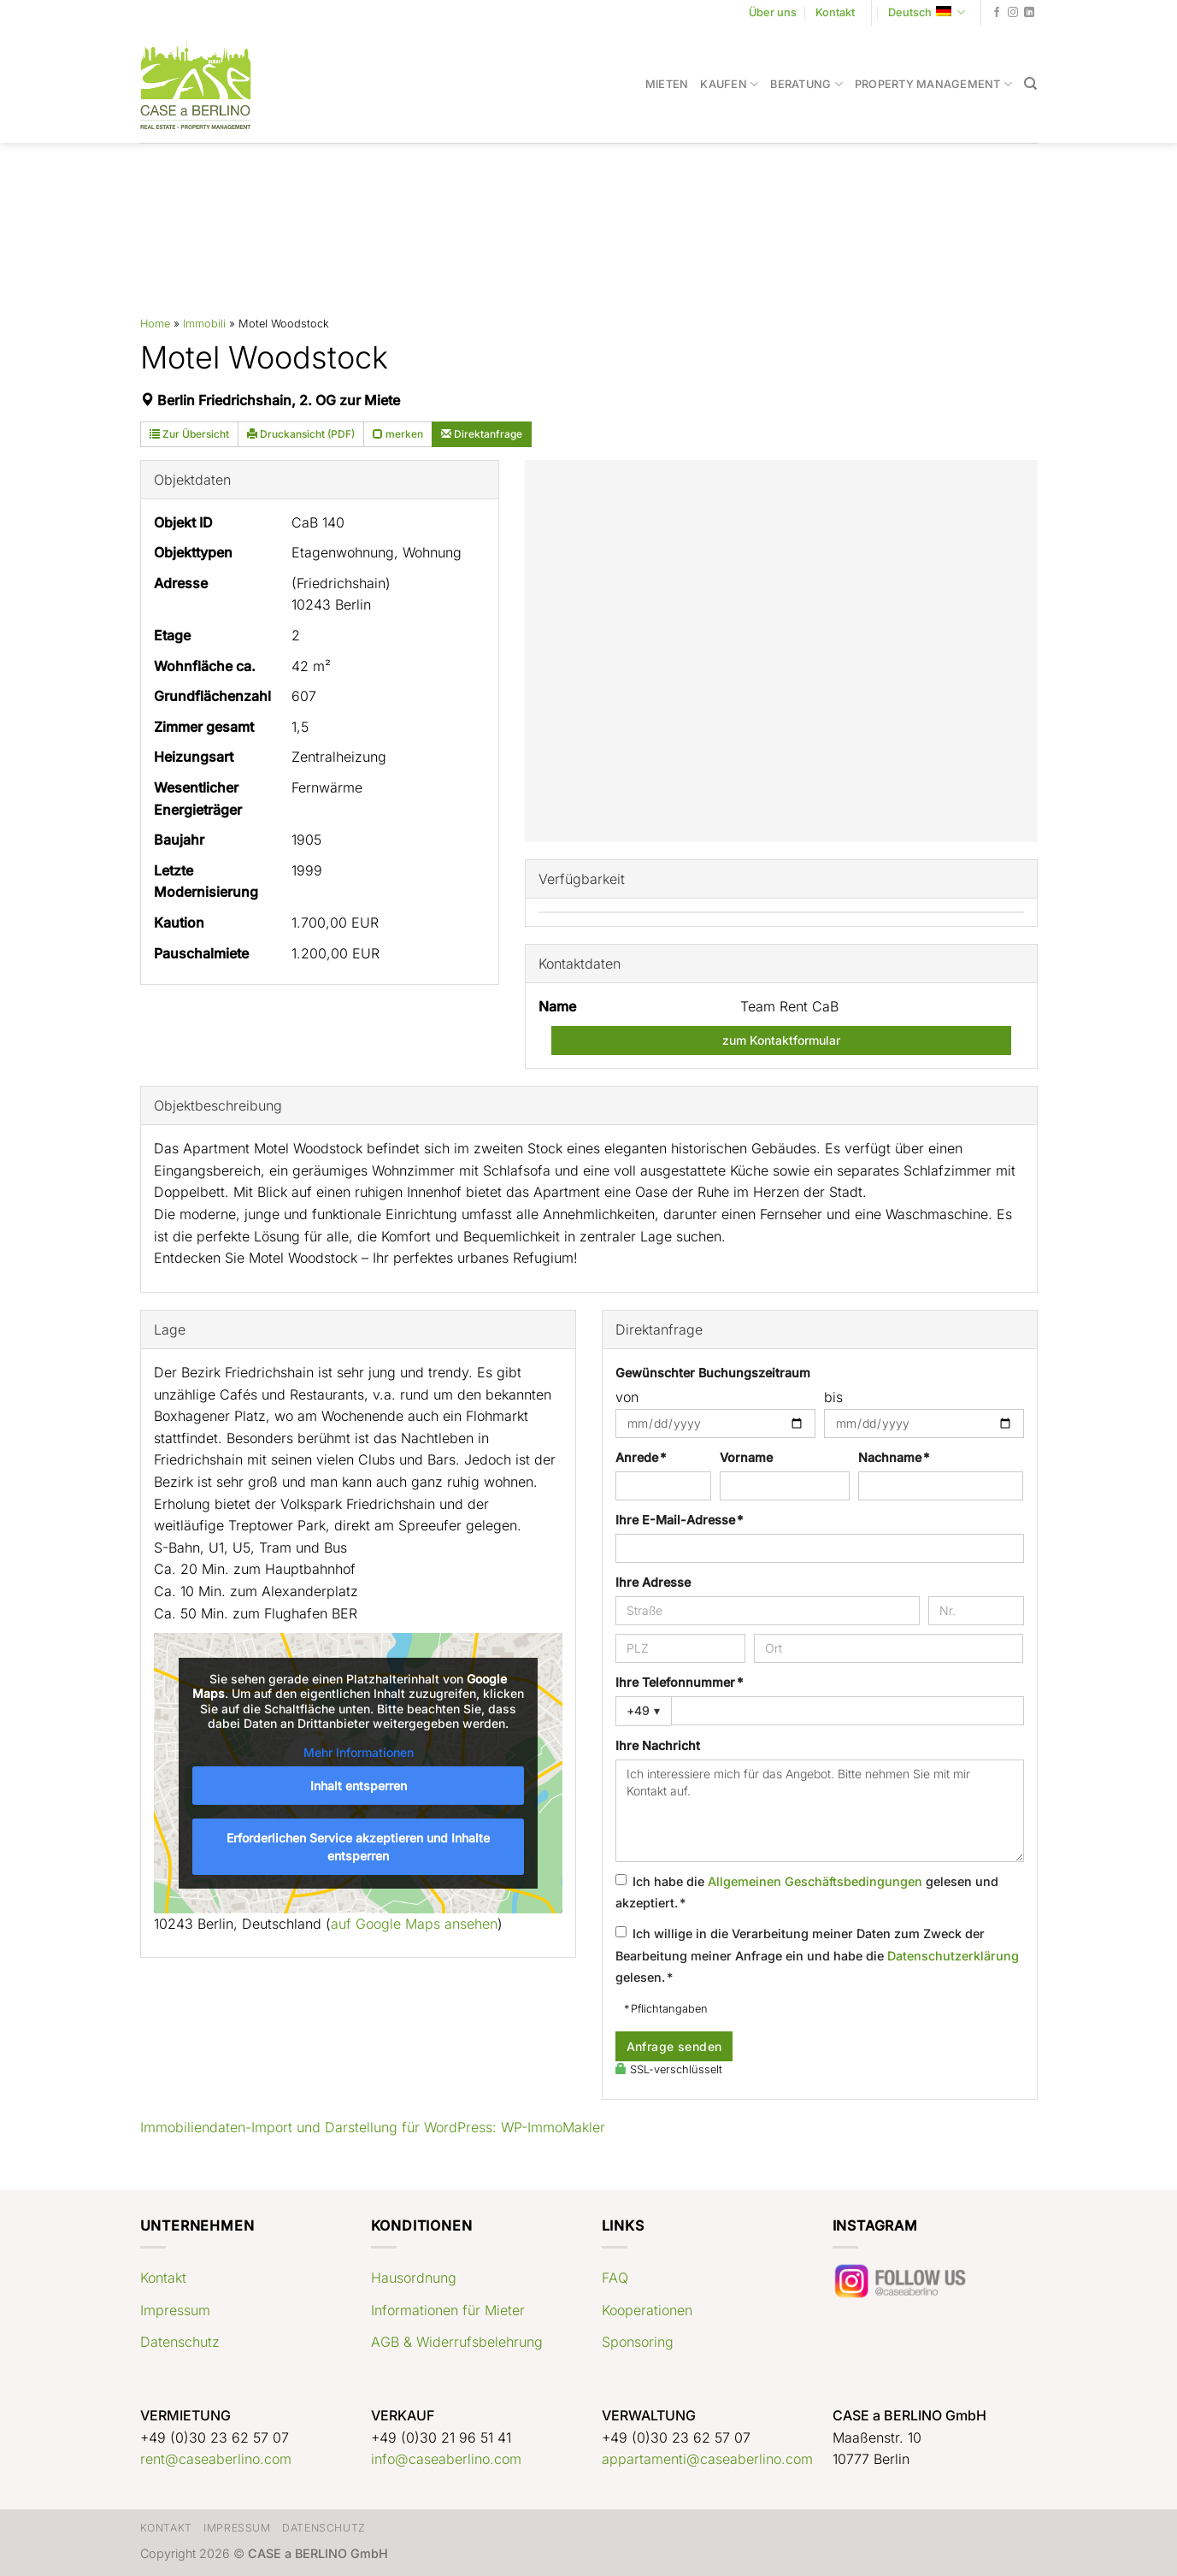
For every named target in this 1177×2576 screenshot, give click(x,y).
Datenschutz (180, 2341)
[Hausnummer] (976, 1610)
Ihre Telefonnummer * (679, 1682)
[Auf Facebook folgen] (997, 13)
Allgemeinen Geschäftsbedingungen (815, 1881)
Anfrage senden (674, 2046)
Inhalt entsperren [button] (357, 1785)
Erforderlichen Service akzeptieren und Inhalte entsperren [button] (358, 1846)
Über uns (773, 12)
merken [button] (398, 433)
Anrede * (640, 1457)
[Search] (1030, 84)
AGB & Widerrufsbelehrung (457, 2341)
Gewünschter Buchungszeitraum (712, 1372)
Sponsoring (638, 2341)
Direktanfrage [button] (481, 433)
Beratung (806, 84)
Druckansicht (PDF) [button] (301, 433)
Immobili (204, 323)
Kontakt (835, 12)
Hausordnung (413, 2277)
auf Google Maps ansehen (414, 1923)
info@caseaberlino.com (446, 2458)
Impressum (175, 2310)
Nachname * (893, 1457)
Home (155, 323)
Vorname (746, 1457)
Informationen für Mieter (448, 2310)
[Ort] (888, 1648)
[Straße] (767, 1610)
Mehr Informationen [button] (358, 1752)
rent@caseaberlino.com (215, 2458)
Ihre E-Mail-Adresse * (679, 1519)
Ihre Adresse (653, 1582)
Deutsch (926, 12)
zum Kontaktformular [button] (781, 1040)
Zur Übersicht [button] (189, 433)
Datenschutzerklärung (953, 1955)
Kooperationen (647, 2310)
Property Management (933, 84)
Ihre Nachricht (657, 1745)
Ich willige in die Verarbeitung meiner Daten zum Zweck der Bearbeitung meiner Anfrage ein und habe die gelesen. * (817, 1955)
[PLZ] (680, 1648)
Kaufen (729, 84)
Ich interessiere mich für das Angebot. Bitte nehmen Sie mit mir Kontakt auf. (819, 1811)
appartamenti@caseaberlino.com (707, 2458)
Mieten (667, 84)
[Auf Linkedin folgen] (1029, 13)
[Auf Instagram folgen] (1013, 13)
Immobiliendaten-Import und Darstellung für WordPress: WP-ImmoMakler (372, 2127)
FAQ (615, 2277)
